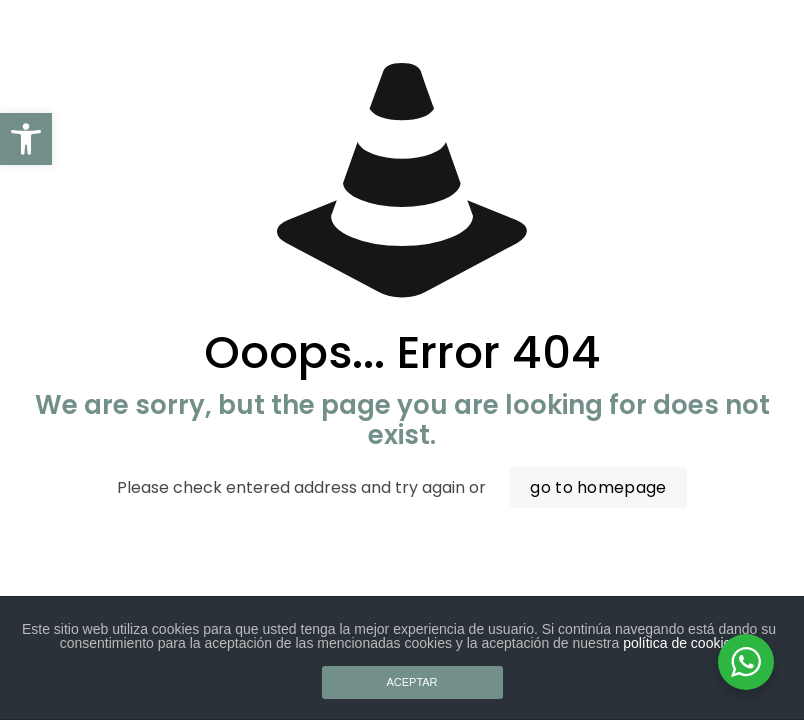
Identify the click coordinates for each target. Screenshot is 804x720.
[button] (26, 139)
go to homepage (598, 487)
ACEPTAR (411, 682)
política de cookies (680, 643)
